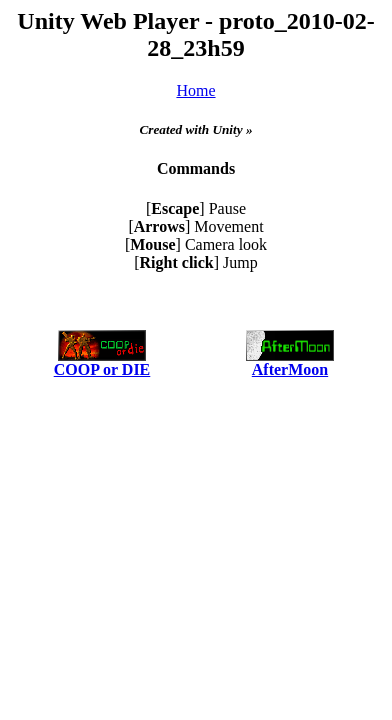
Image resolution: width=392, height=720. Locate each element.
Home (195, 90)
